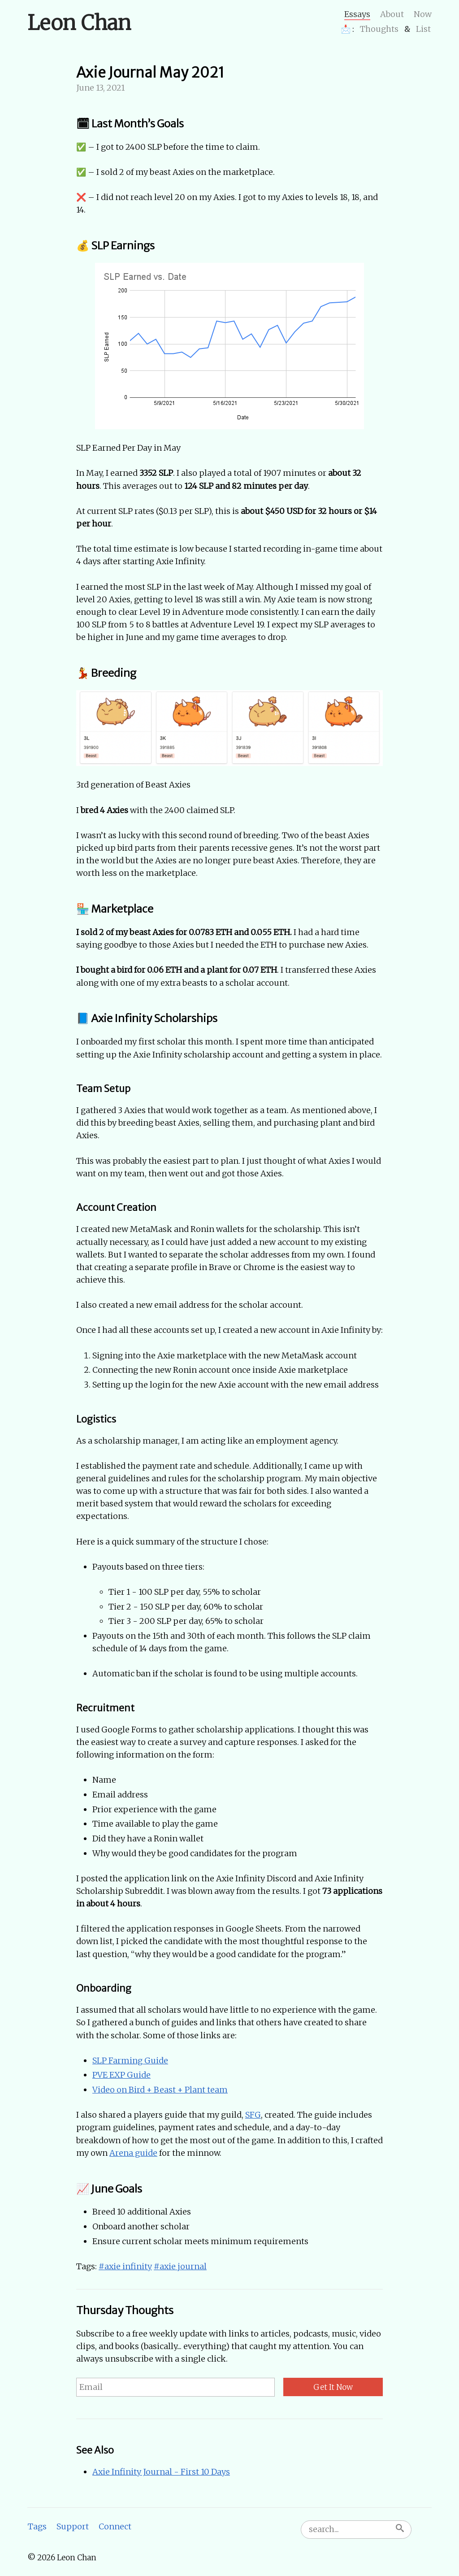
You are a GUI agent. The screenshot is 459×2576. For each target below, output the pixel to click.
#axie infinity (125, 2266)
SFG (253, 2115)
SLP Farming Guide (130, 2060)
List (423, 29)
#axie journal (180, 2266)
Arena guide (133, 2153)
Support (72, 2526)
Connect (115, 2526)
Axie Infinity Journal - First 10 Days (161, 2472)
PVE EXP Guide (121, 2075)
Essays (357, 14)
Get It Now (333, 2387)
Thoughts (379, 29)
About (392, 14)
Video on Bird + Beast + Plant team (160, 2089)
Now (423, 14)
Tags (37, 2526)
